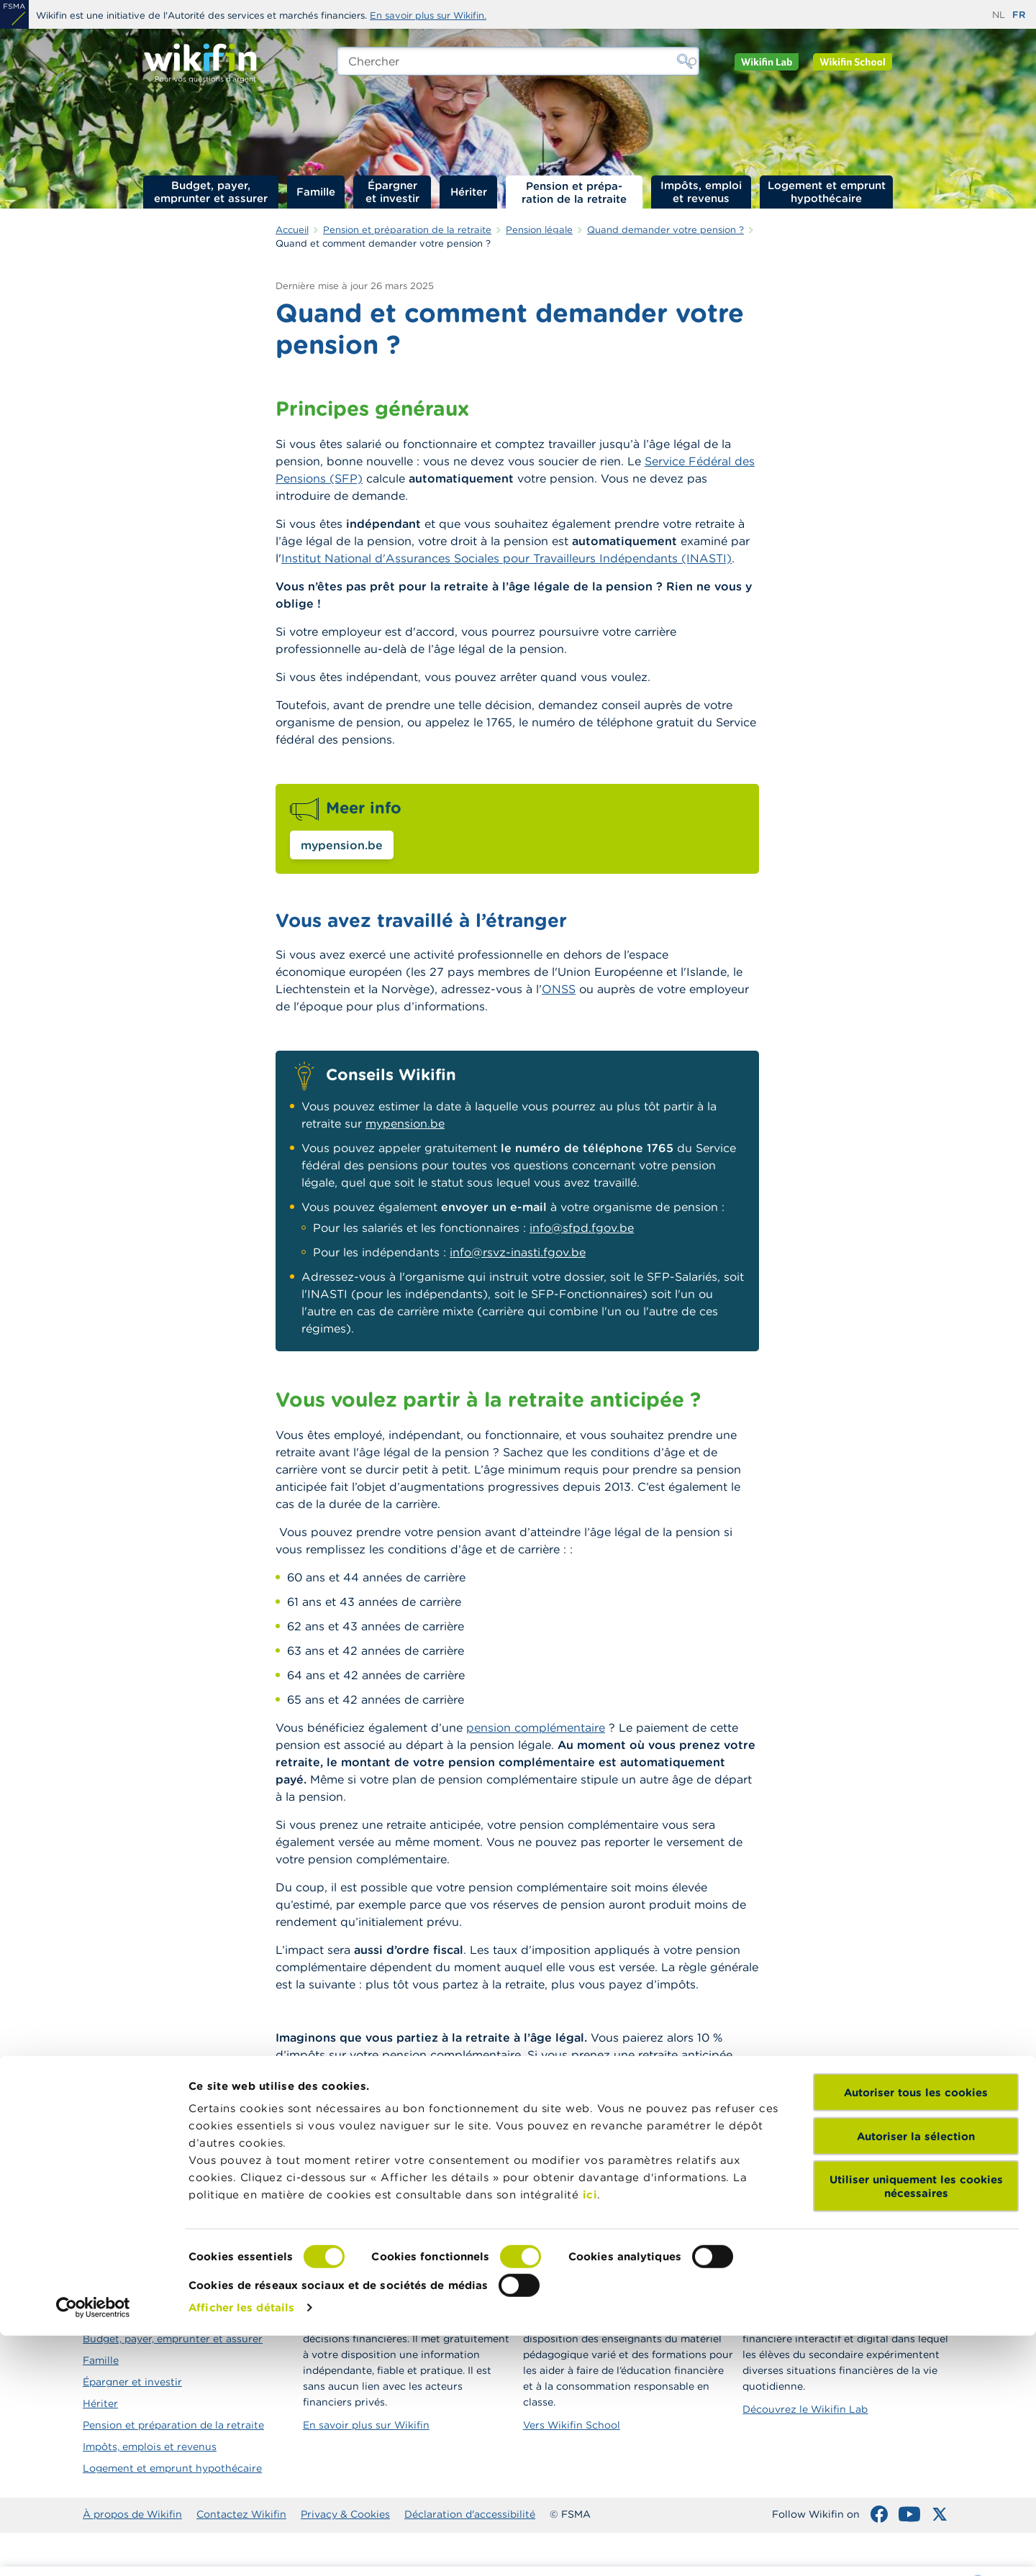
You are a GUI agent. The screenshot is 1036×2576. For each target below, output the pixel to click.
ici (590, 2435)
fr (1018, 15)
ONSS (559, 989)
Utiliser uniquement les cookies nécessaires (916, 2427)
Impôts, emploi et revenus (701, 191)
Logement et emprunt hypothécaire (827, 191)
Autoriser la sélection (916, 2376)
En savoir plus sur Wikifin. (428, 15)
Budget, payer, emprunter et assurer (211, 191)
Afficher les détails (241, 2547)
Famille (315, 191)
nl (998, 15)
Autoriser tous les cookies (916, 2333)
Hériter (468, 191)
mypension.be (342, 845)
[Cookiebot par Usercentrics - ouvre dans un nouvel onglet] (93, 2548)
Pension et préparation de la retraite (574, 192)
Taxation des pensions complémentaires (418, 2177)
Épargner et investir (392, 191)
